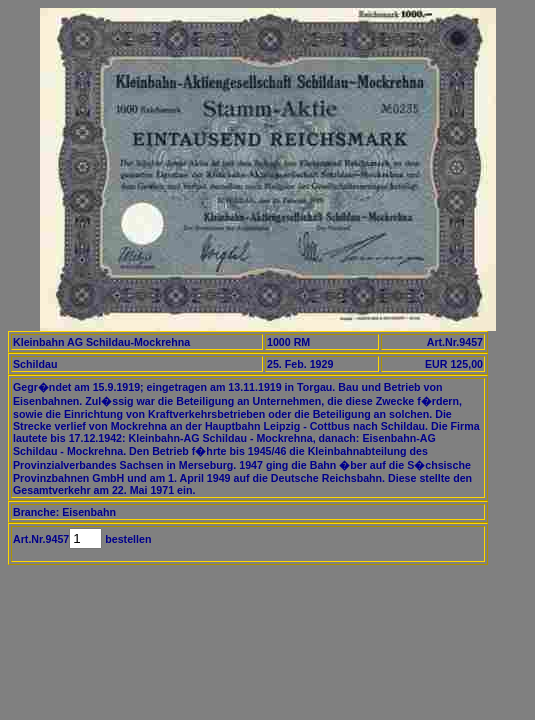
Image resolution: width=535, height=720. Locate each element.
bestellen (126, 539)
